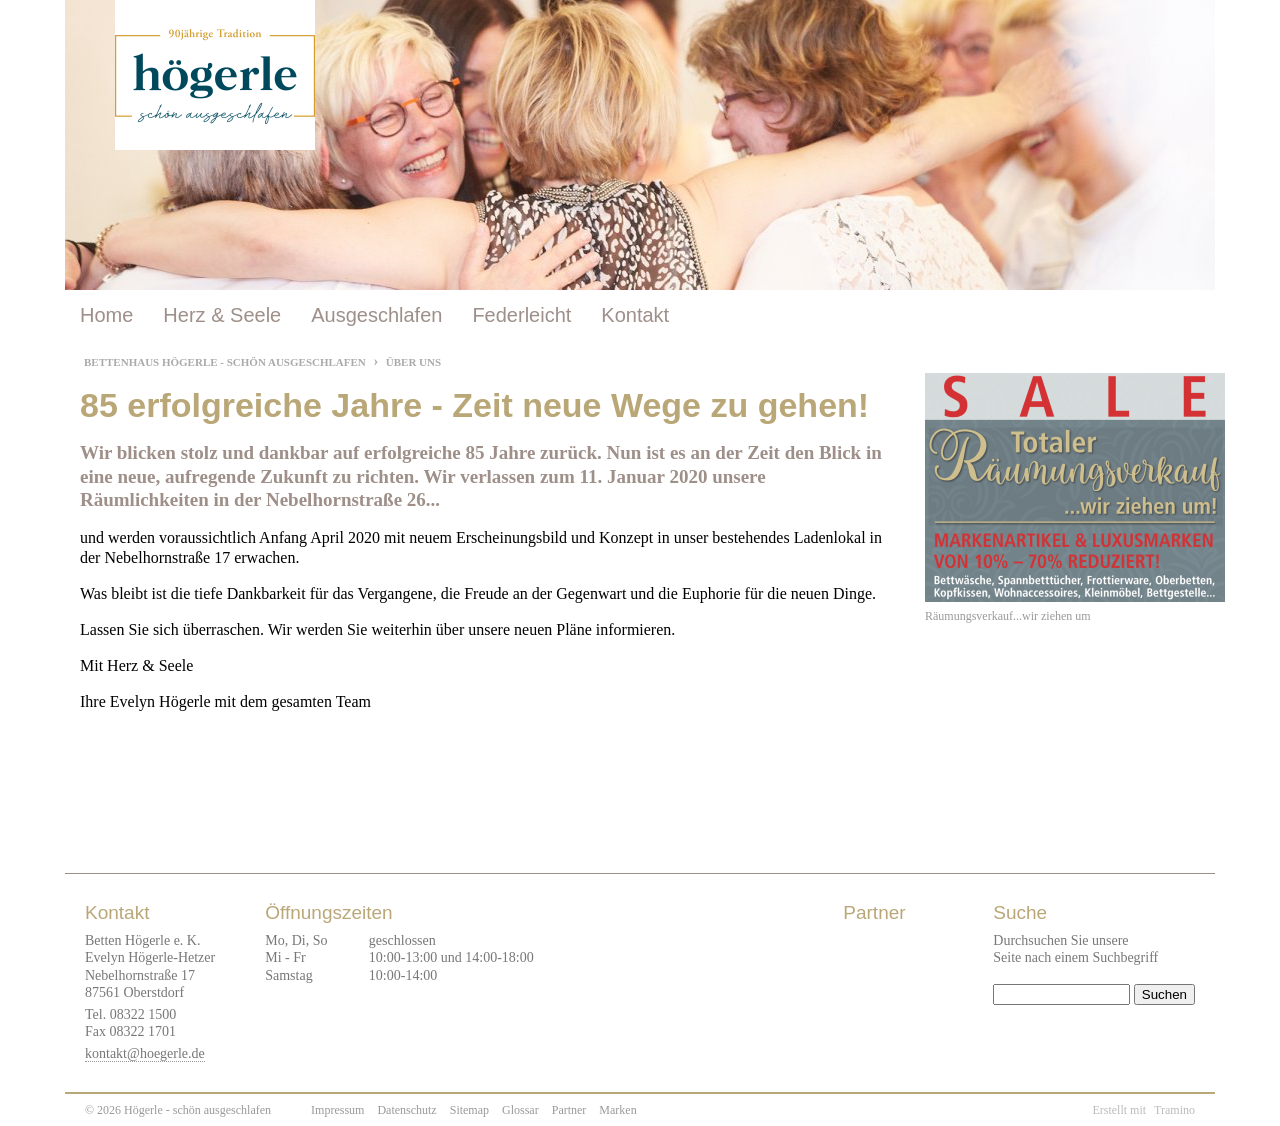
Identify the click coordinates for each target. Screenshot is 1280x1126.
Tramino (1174, 1110)
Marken (617, 1110)
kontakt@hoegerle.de (145, 1053)
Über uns (413, 362)
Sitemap (469, 1110)
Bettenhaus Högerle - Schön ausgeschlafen (225, 362)
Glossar (520, 1110)
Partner (569, 1110)
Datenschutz (406, 1110)
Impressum (337, 1110)
